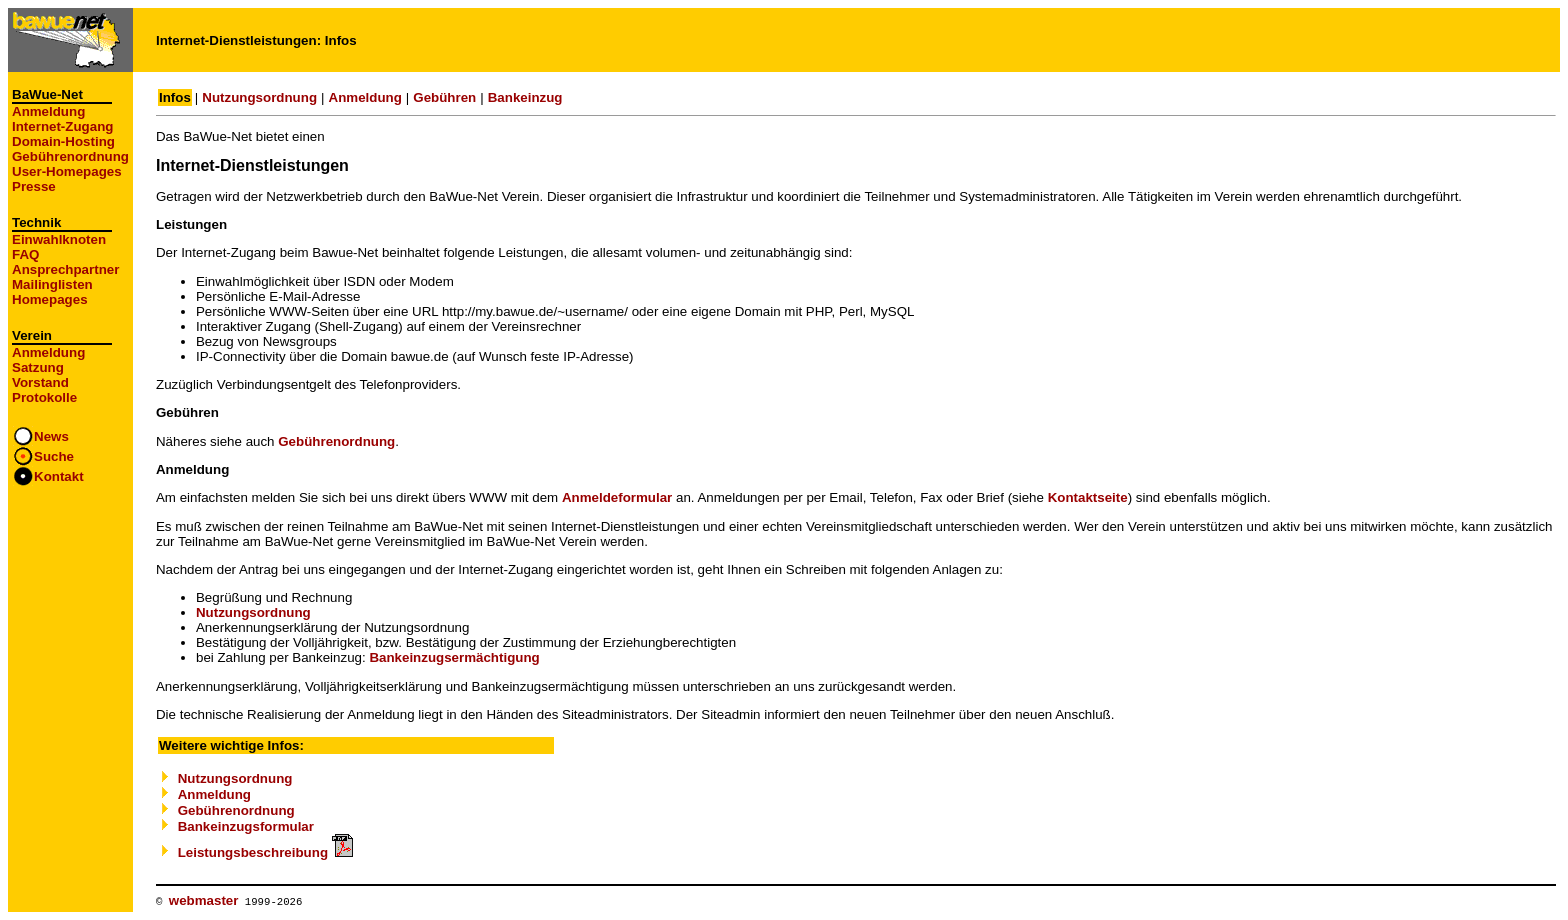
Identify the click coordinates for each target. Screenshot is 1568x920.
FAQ (25, 254)
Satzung (38, 367)
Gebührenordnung (70, 156)
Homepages (50, 299)
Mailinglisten (52, 284)
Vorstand (40, 382)
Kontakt (59, 476)
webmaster (204, 900)
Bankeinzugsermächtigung (454, 657)
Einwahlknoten (59, 239)
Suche (54, 456)
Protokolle (44, 397)
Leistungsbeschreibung (265, 852)
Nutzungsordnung (259, 97)
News (51, 436)
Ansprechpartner (65, 269)
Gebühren (444, 97)
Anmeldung (48, 111)
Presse (34, 186)
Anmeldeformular (617, 497)
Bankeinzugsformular (246, 826)
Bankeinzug (525, 97)
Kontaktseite (1088, 497)
